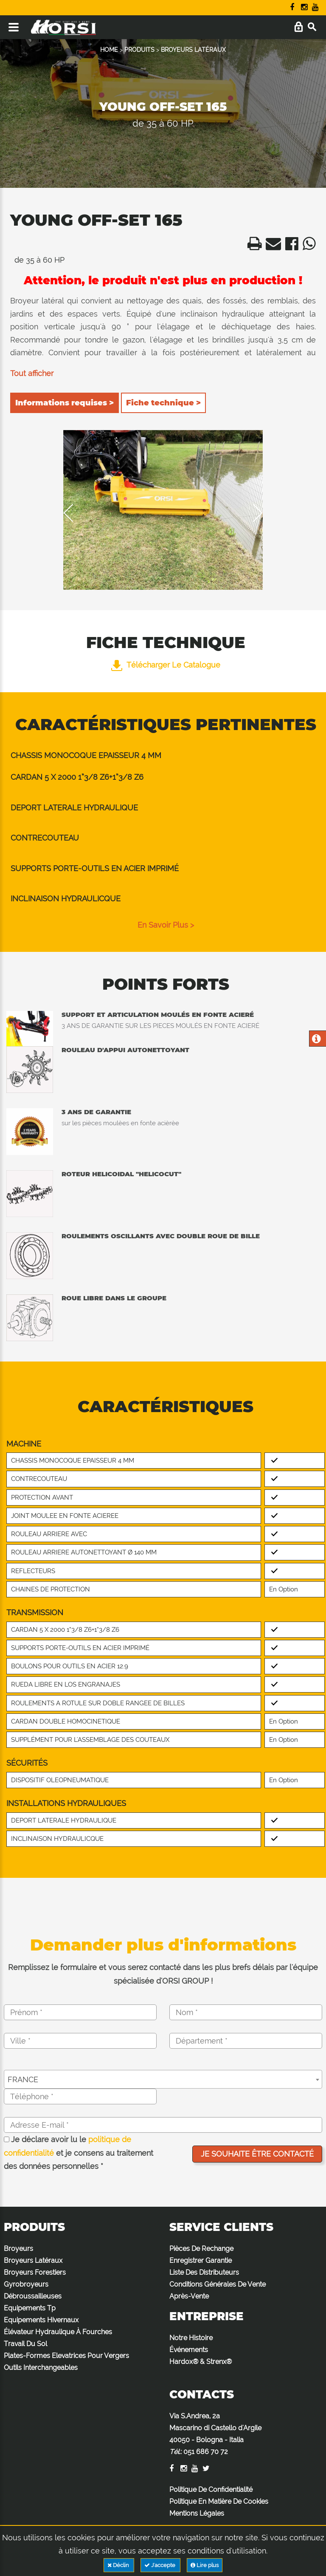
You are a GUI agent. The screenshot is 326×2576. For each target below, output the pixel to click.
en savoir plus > (166, 924)
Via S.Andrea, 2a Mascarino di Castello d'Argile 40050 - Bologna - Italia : (215, 2434)
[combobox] (163, 2079)
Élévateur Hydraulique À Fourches (58, 2332)
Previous (74, 513)
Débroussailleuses (33, 2296)
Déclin (118, 2565)
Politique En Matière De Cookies (218, 2501)
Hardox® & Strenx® (200, 2362)
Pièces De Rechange (201, 2249)
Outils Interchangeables (41, 2368)
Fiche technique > (163, 403)
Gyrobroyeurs (26, 2284)
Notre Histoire (191, 2338)
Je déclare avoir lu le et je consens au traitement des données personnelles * (78, 2153)
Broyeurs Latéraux (33, 2260)
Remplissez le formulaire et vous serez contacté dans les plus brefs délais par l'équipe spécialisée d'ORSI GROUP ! (163, 1974)
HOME (109, 49)
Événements (188, 2350)
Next (252, 513)
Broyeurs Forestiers (35, 2272)
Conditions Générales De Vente (217, 2284)
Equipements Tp (30, 2308)
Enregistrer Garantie (200, 2260)
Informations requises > (64, 403)
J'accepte (160, 2565)
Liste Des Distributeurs (204, 2272)
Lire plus (205, 2565)
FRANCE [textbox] (23, 2079)
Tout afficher (31, 373)
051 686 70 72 (205, 2452)
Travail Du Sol (25, 2344)
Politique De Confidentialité (211, 2489)
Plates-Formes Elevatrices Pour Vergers (66, 2356)
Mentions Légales (196, 2513)
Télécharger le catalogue (165, 664)
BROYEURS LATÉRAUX (193, 49)
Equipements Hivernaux (41, 2320)
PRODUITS (139, 49)
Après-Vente (189, 2296)
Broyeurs (18, 2249)
